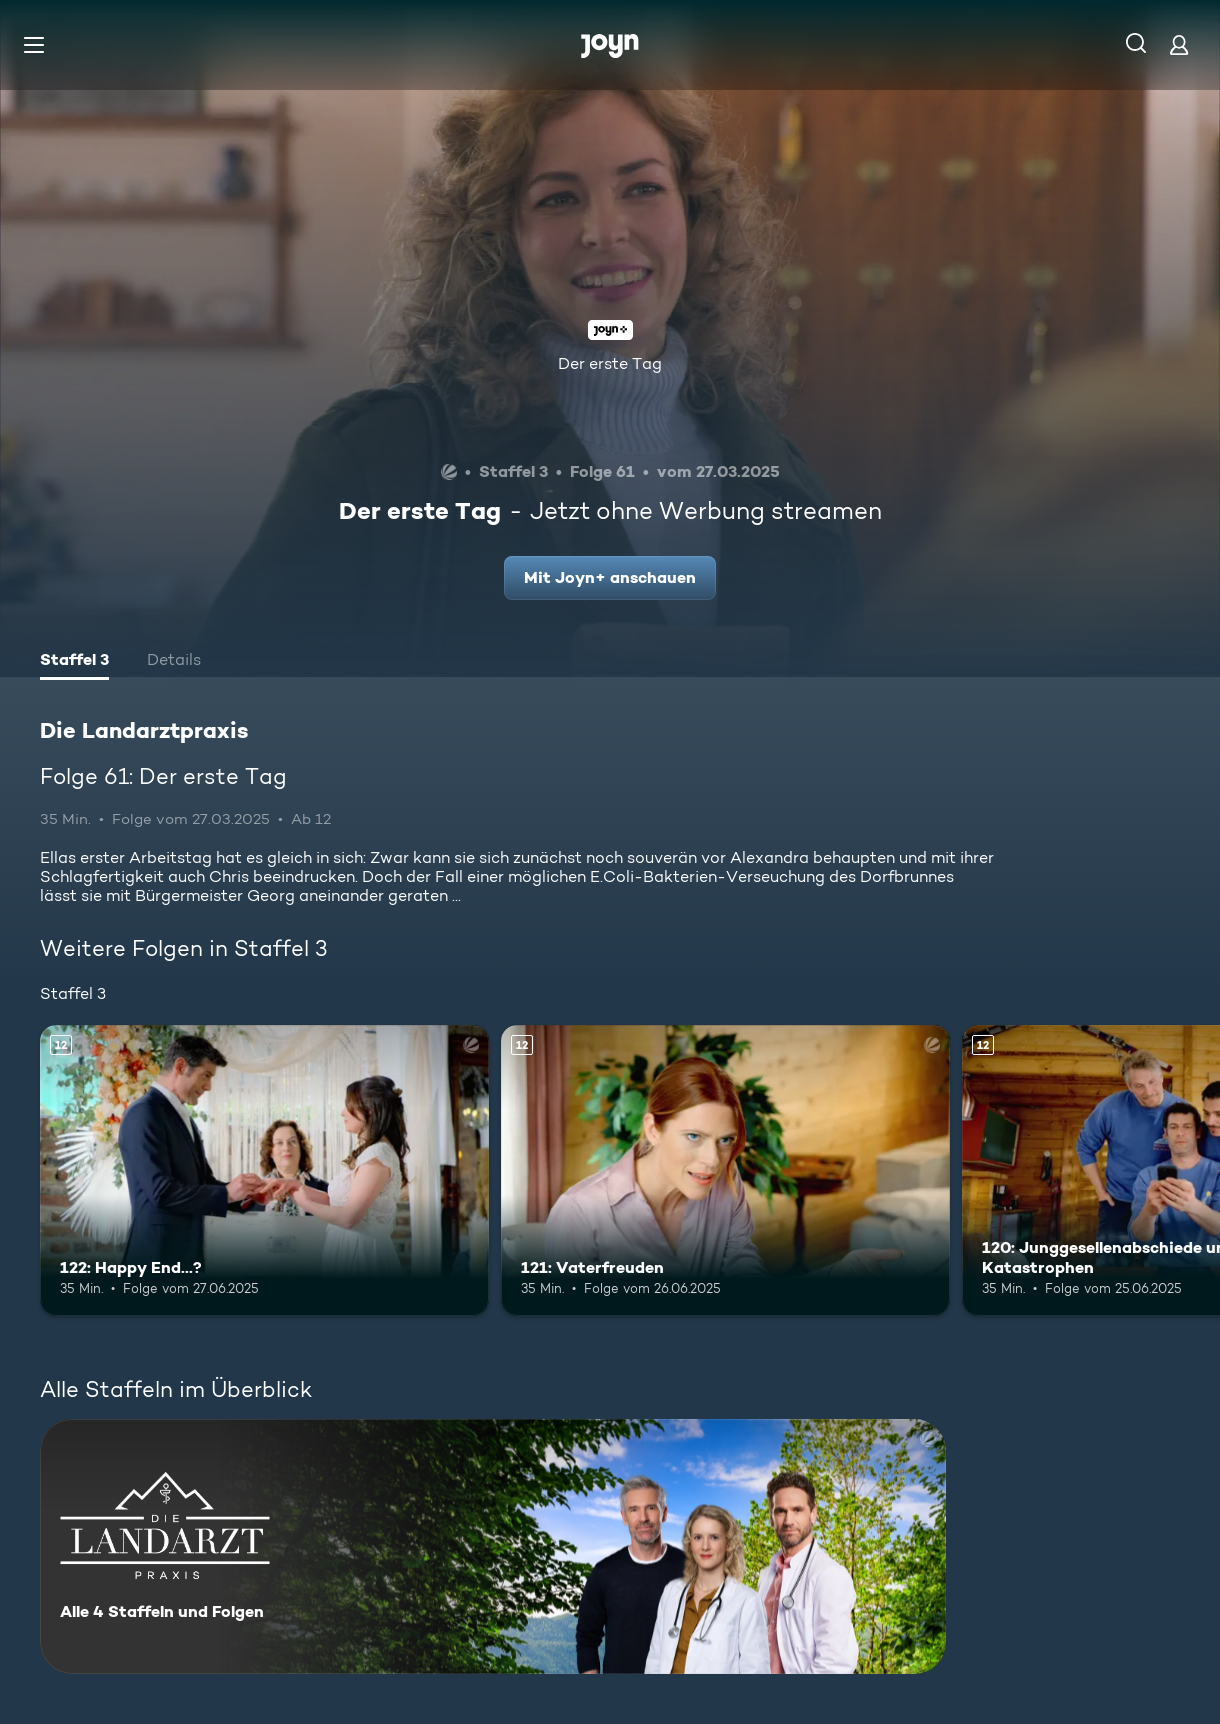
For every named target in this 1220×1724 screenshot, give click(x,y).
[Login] (1179, 44)
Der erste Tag (610, 363)
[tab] (74, 662)
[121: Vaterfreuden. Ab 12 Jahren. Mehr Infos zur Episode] (725, 1171)
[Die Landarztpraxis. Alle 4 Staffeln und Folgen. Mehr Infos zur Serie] (493, 1546)
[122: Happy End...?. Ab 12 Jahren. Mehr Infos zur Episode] (264, 1171)
